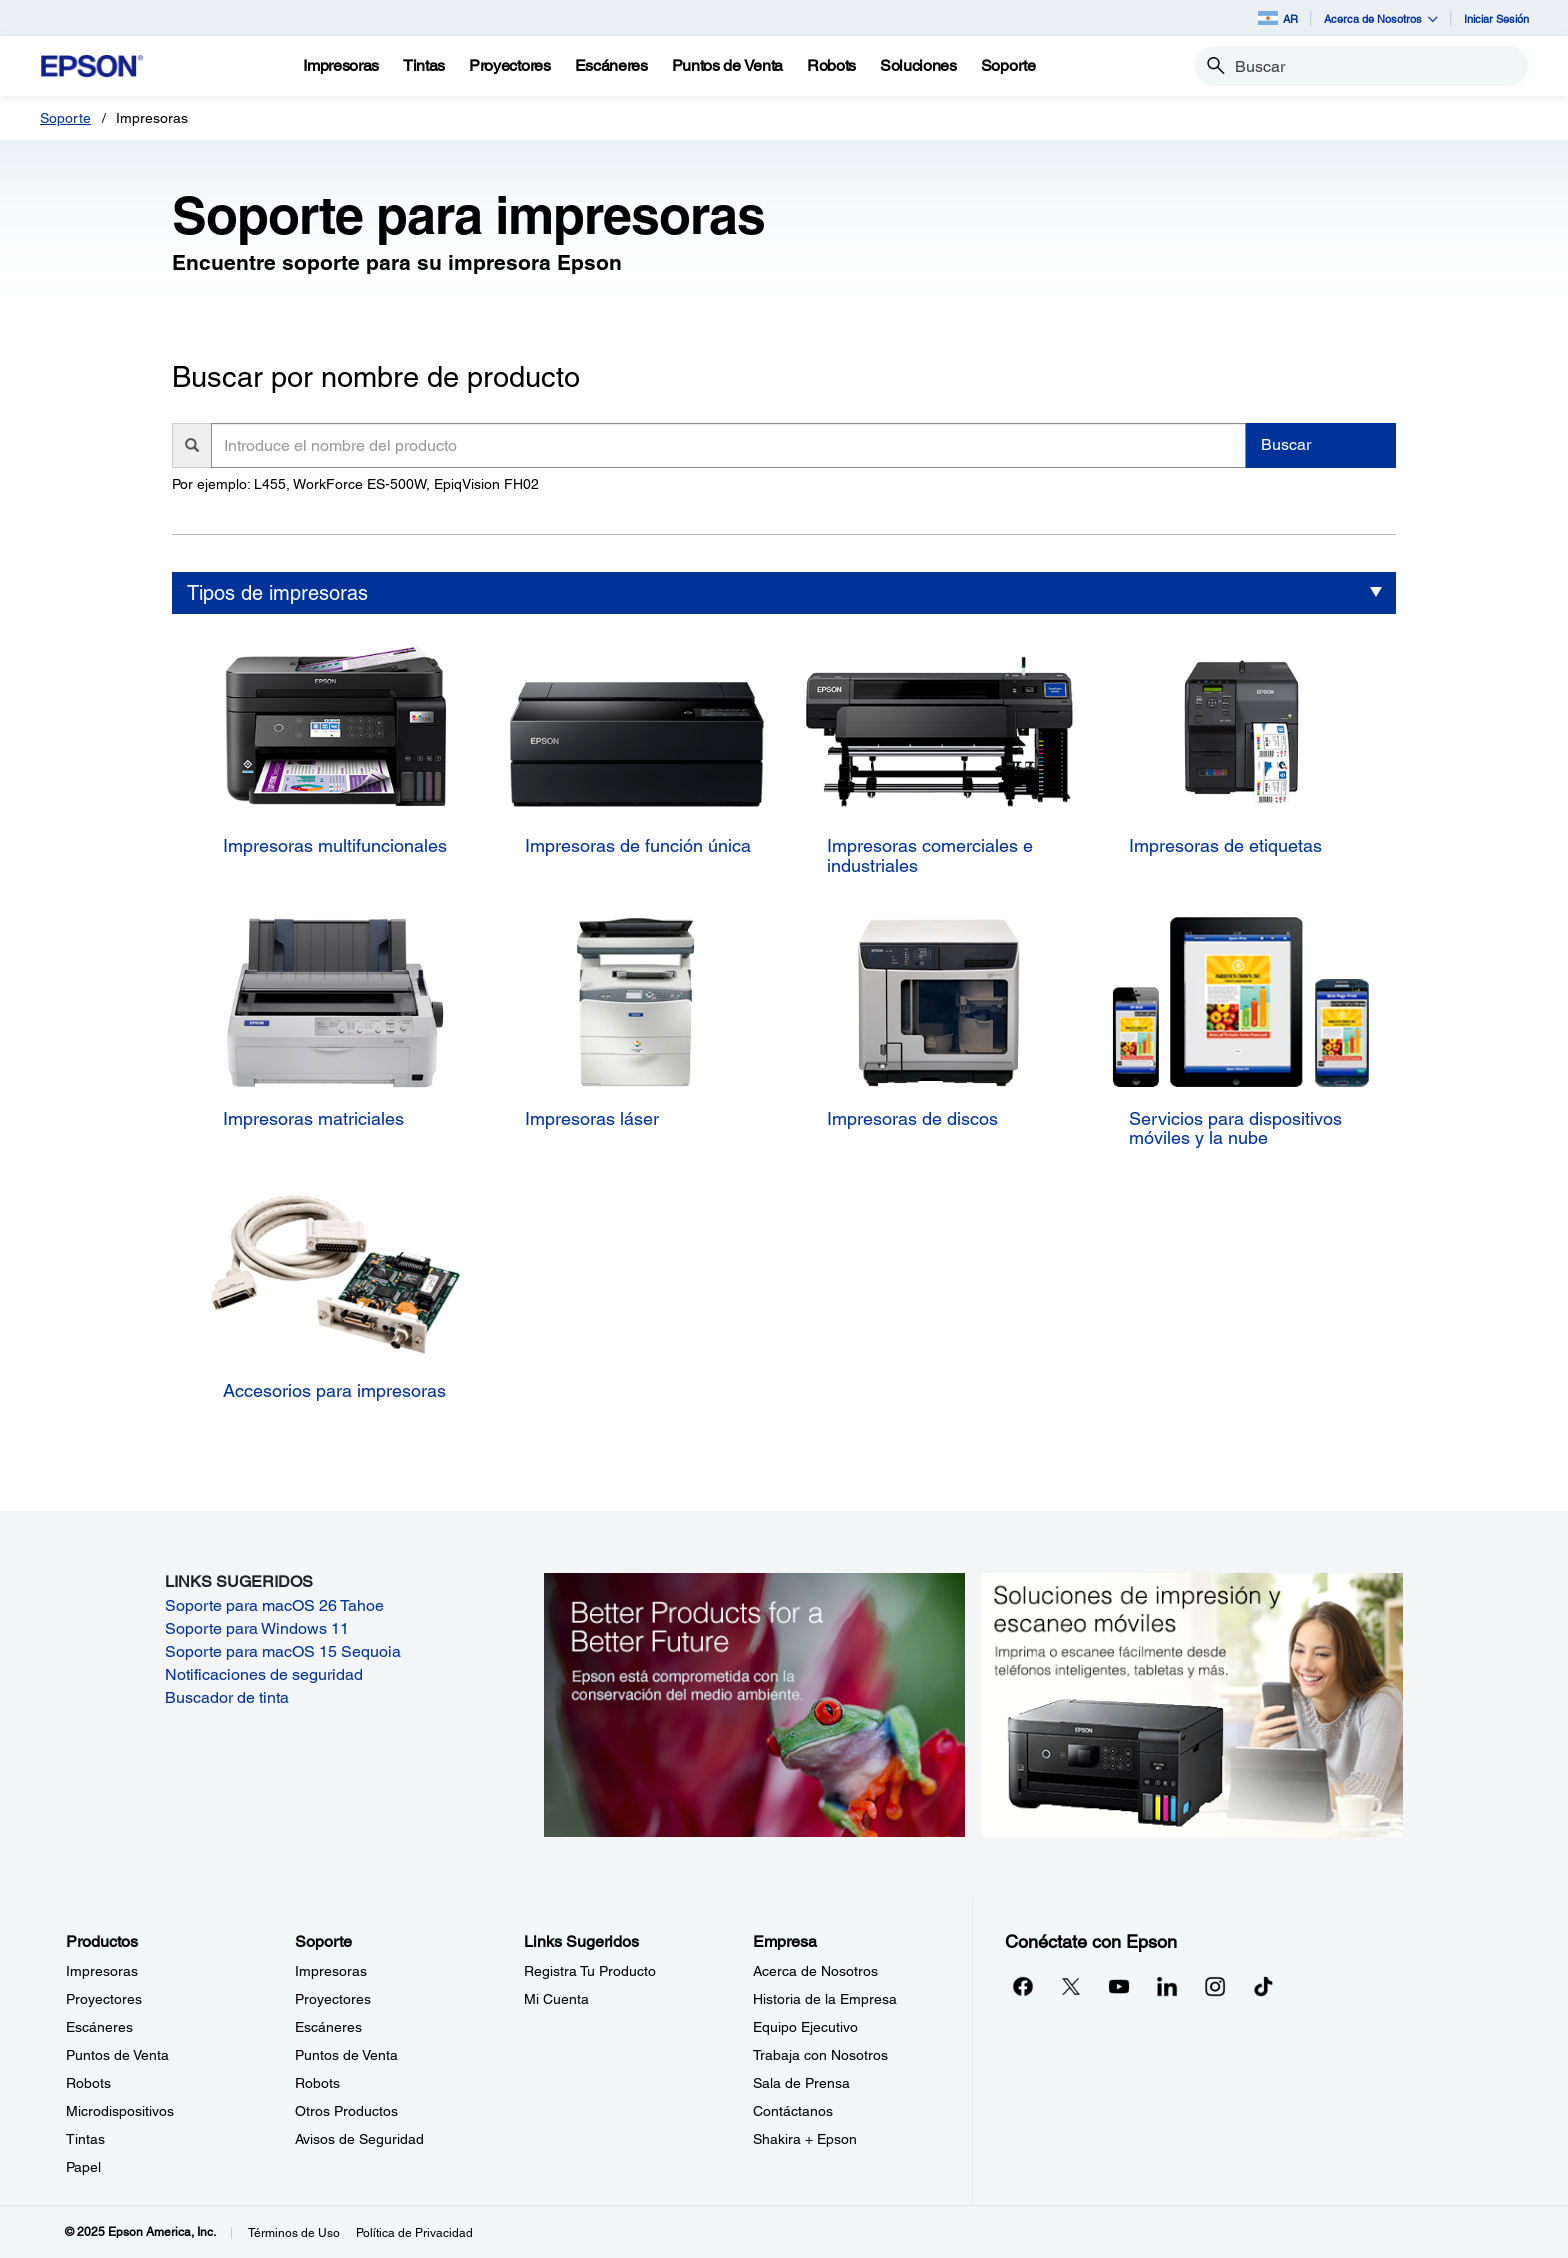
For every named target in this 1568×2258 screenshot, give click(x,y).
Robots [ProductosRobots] (88, 2083)
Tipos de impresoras (277, 593)
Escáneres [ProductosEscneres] (99, 2027)
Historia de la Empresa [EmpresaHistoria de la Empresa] (825, 1999)
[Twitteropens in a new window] (1071, 1986)
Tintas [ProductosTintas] (85, 2139)
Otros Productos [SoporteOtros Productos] (346, 2111)
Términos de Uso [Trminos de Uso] (294, 2233)
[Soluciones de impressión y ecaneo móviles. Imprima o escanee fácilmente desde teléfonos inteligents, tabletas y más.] (1192, 1703)
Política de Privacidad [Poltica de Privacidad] (414, 2233)
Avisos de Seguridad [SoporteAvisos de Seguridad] (359, 2139)
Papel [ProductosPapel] (83, 2167)
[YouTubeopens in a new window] (1119, 1986)
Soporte (65, 118)
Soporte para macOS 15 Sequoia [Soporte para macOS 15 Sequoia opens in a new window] (283, 1651)
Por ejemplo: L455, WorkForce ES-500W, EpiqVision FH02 (355, 484)
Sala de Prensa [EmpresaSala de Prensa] (801, 2083)
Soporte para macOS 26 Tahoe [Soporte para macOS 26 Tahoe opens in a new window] (274, 1605)
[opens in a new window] (1263, 1986)
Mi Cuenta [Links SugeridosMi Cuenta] (556, 1999)
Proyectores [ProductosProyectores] (104, 1999)
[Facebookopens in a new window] (1023, 1986)
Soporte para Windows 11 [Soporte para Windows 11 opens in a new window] (257, 1628)
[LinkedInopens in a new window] (1167, 1986)
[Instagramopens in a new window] (1215, 1986)
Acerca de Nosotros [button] (1381, 18)
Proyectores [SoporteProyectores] (333, 1999)
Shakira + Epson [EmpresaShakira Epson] (805, 2139)
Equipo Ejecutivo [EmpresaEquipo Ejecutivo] (805, 2027)
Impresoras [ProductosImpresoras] (102, 1971)
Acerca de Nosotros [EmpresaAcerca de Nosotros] (815, 1971)
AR (1278, 18)
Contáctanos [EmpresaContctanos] (793, 2111)
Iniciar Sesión (1496, 18)
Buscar (1286, 444)
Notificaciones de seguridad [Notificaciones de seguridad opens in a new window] (264, 1674)
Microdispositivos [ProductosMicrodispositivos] (120, 2111)
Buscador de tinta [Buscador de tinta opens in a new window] (227, 1697)
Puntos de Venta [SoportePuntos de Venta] (346, 2055)
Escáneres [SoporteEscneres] (328, 2027)
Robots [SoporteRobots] (317, 2083)
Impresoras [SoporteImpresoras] (331, 1971)
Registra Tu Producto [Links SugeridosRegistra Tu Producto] (590, 1971)
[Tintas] (424, 66)
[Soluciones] (918, 66)
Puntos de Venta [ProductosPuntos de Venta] (117, 2055)
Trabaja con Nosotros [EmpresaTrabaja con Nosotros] (820, 2055)
